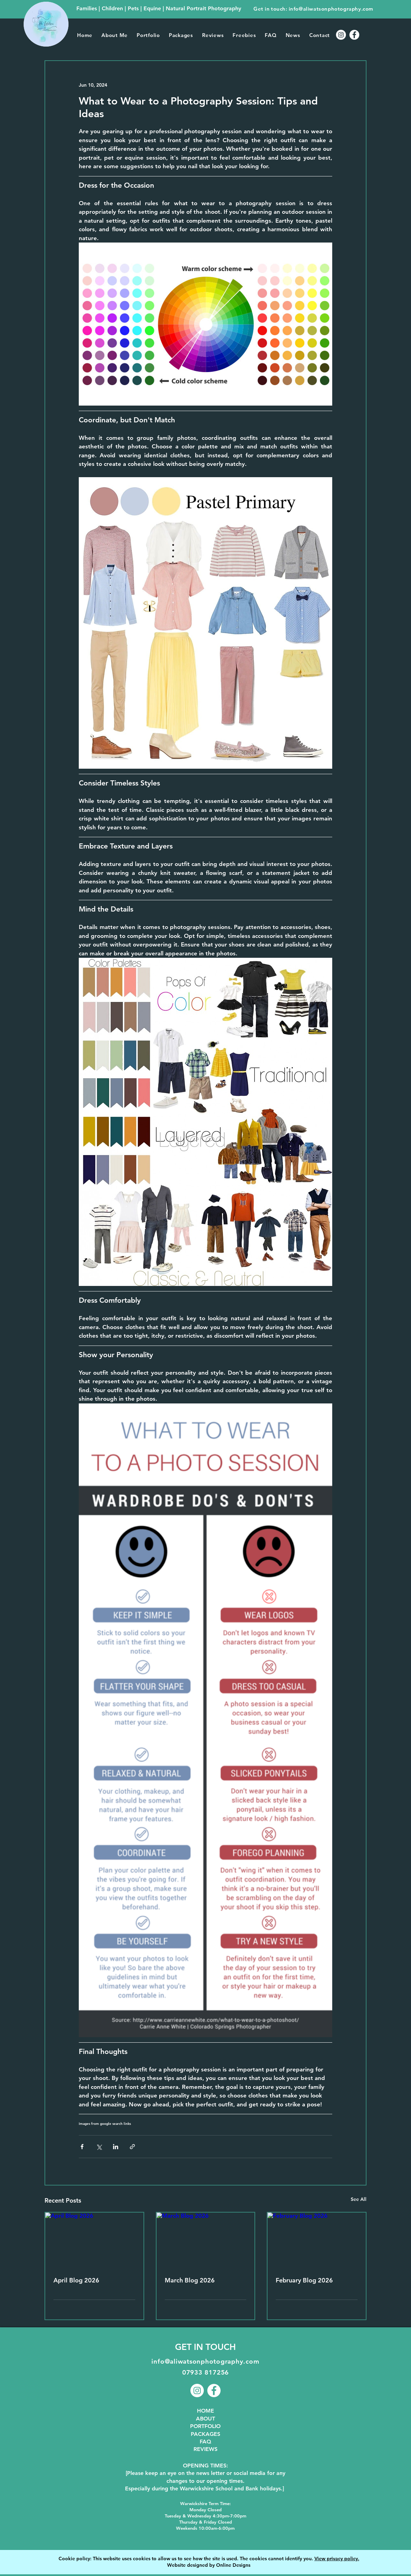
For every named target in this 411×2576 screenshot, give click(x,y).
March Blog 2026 (190, 2280)
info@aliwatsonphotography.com (331, 8)
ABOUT (205, 2418)
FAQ (205, 2441)
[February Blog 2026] (316, 2240)
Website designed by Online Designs (208, 2565)
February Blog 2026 (304, 2280)
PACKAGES (205, 2434)
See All (358, 2199)
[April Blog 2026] (94, 2240)
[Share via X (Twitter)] (99, 2146)
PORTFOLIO (205, 2426)
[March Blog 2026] (206, 2240)
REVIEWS (205, 2449)
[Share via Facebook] (82, 2146)
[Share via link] (132, 2146)
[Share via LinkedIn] (115, 2146)
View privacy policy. (336, 2558)
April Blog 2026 (76, 2280)
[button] (148, 35)
